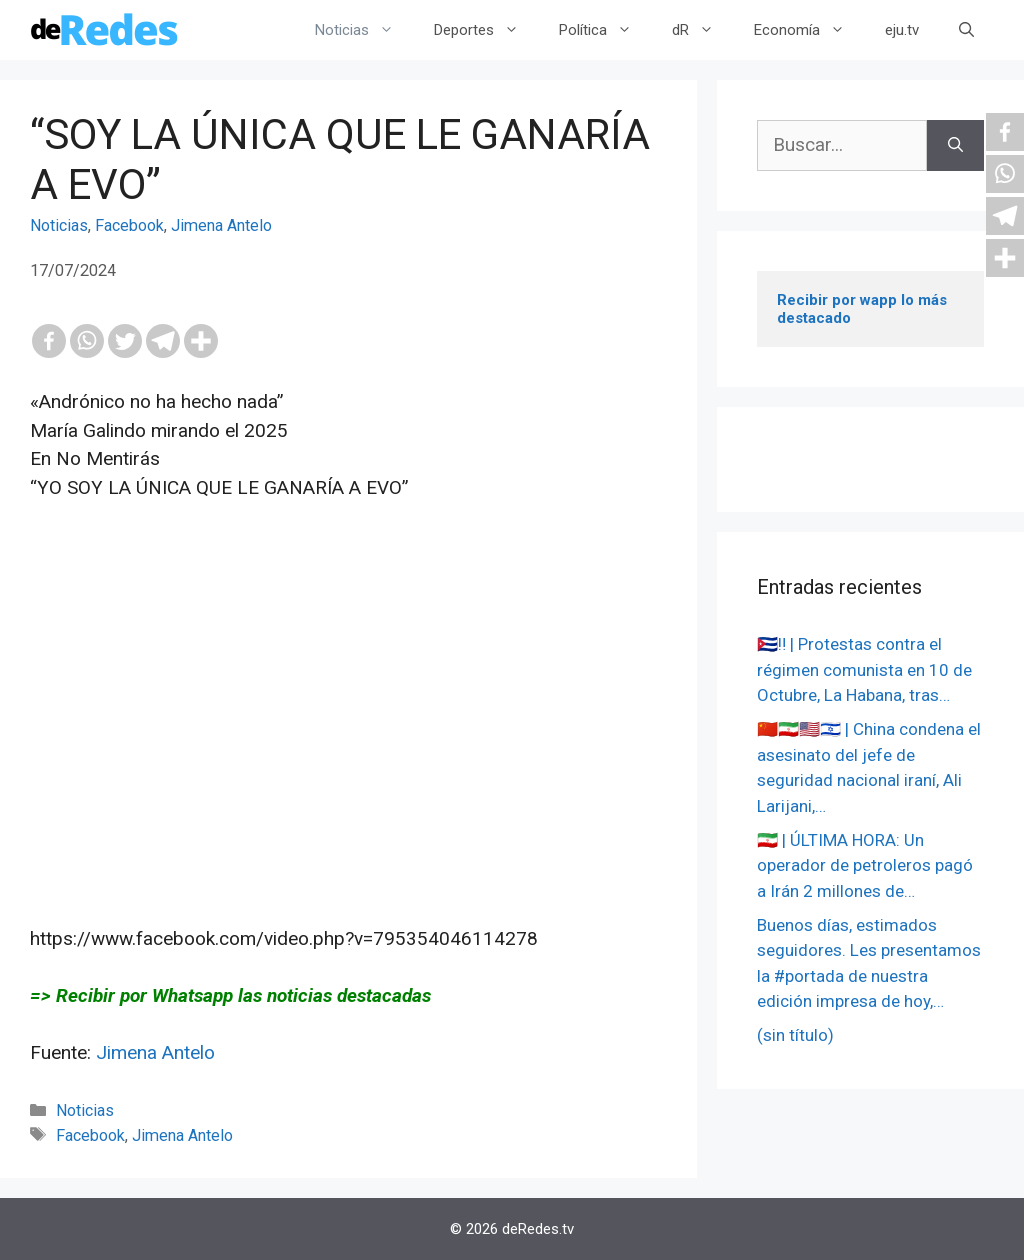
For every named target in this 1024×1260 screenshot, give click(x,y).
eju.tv (902, 30)
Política (605, 30)
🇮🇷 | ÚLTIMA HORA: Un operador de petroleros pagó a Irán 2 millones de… (865, 865)
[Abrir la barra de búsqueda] (966, 30)
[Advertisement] (348, 728)
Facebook (129, 225)
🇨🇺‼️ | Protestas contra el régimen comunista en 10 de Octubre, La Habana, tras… (864, 669)
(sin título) (795, 1035)
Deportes (486, 30)
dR (703, 30)
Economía (809, 30)
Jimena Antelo (221, 225)
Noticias (364, 30)
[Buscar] (955, 145)
